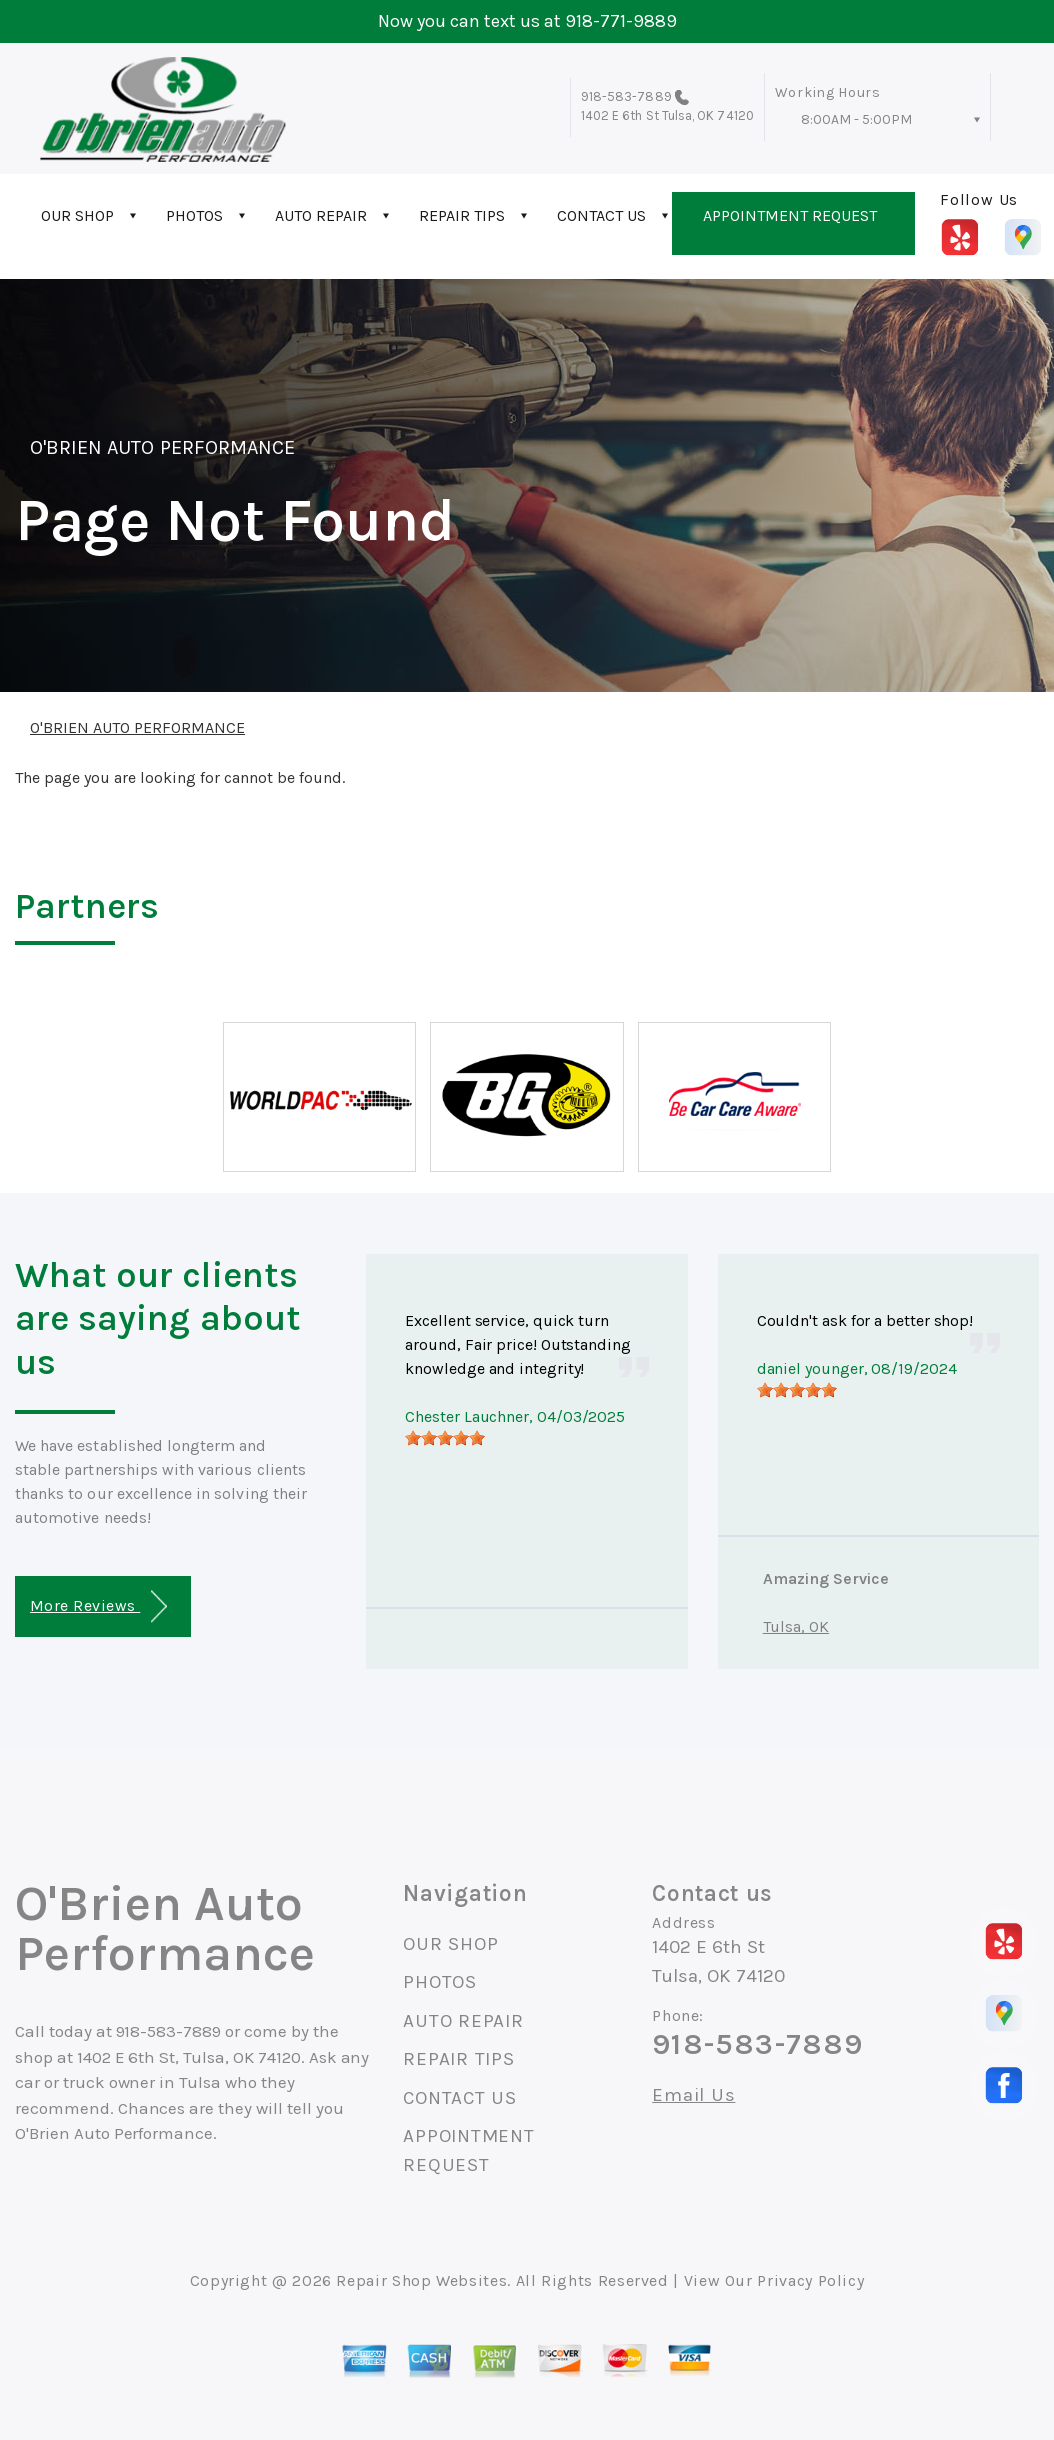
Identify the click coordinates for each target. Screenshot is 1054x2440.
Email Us (693, 2095)
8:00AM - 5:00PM (856, 119)
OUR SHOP (77, 215)
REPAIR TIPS (462, 215)
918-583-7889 (626, 96)
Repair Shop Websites (421, 2280)
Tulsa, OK (796, 1626)
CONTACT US (601, 215)
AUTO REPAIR (321, 215)
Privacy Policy (810, 2280)
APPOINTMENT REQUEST (790, 215)
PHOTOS (194, 215)
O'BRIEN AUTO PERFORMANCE (162, 447)
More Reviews (98, 1606)
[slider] (445, 1438)
